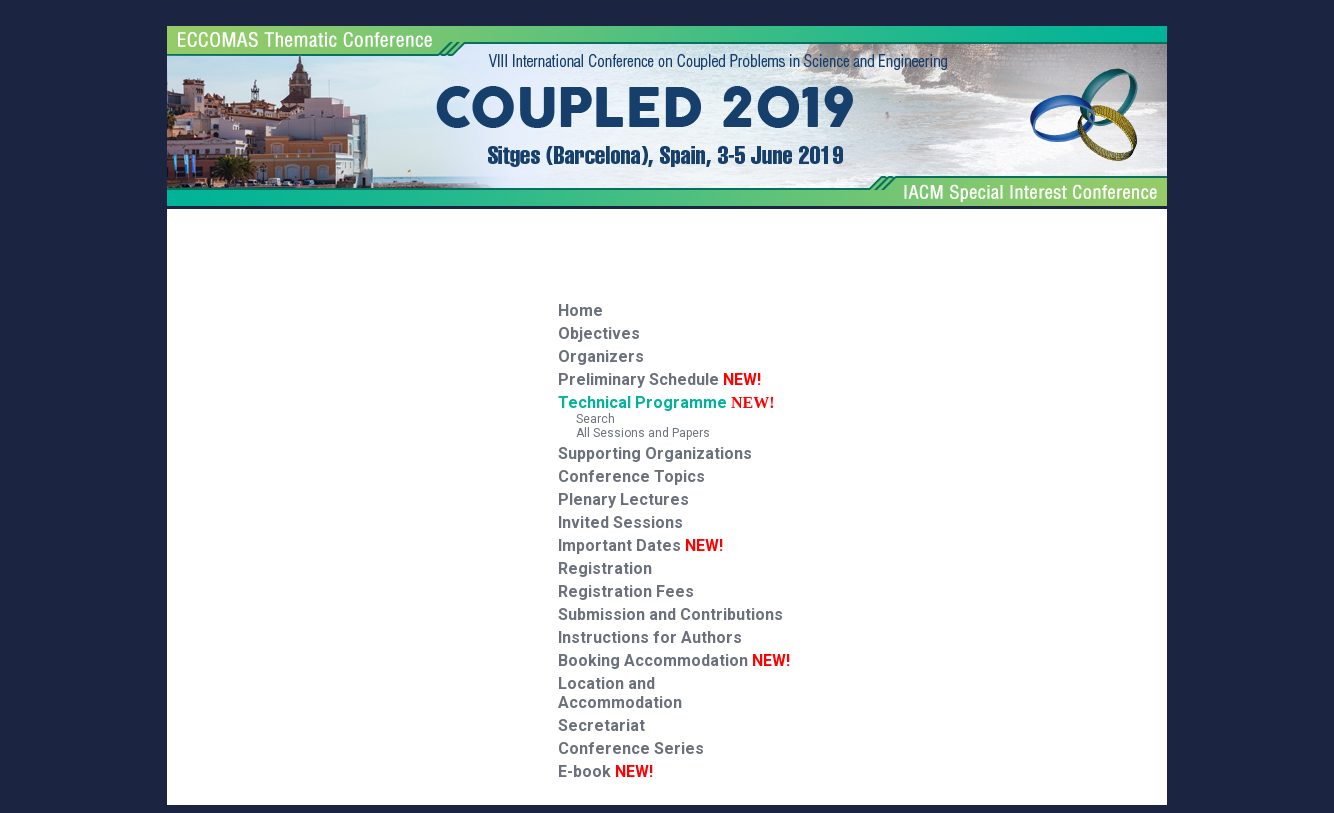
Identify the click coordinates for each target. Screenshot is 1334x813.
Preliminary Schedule (659, 379)
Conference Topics (631, 476)
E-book (605, 771)
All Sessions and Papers (634, 433)
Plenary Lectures (623, 499)
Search (586, 419)
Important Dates (640, 545)
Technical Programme (642, 402)
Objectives (599, 333)
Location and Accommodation (620, 693)
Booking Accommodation (674, 660)
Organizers (601, 356)
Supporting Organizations (655, 453)
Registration (605, 568)
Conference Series (631, 748)
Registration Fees (626, 591)
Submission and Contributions (670, 614)
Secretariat (601, 725)
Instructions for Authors (650, 637)
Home (580, 310)
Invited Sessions (620, 522)
